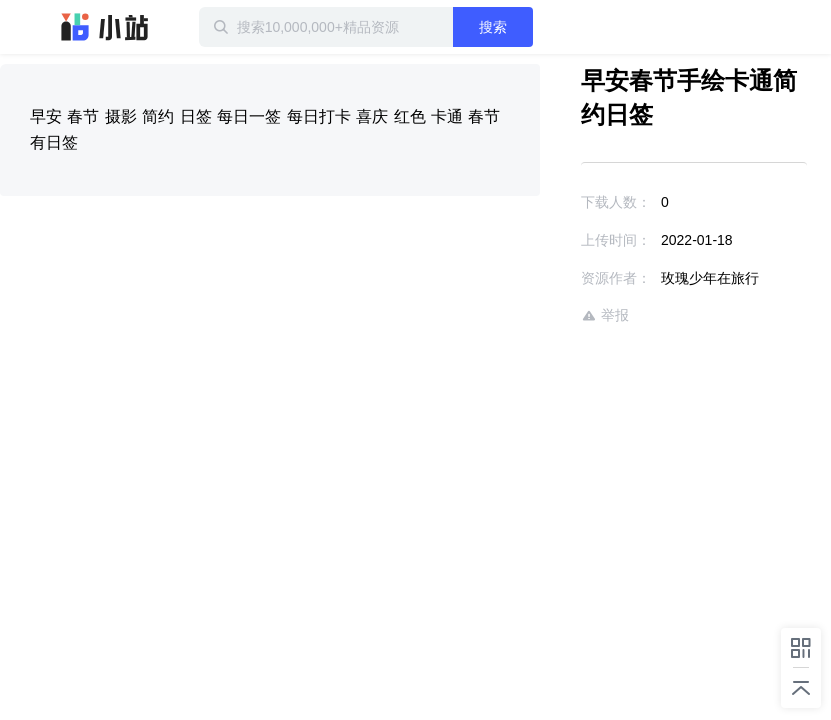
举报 (605, 315)
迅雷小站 (105, 27)
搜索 (493, 27)
